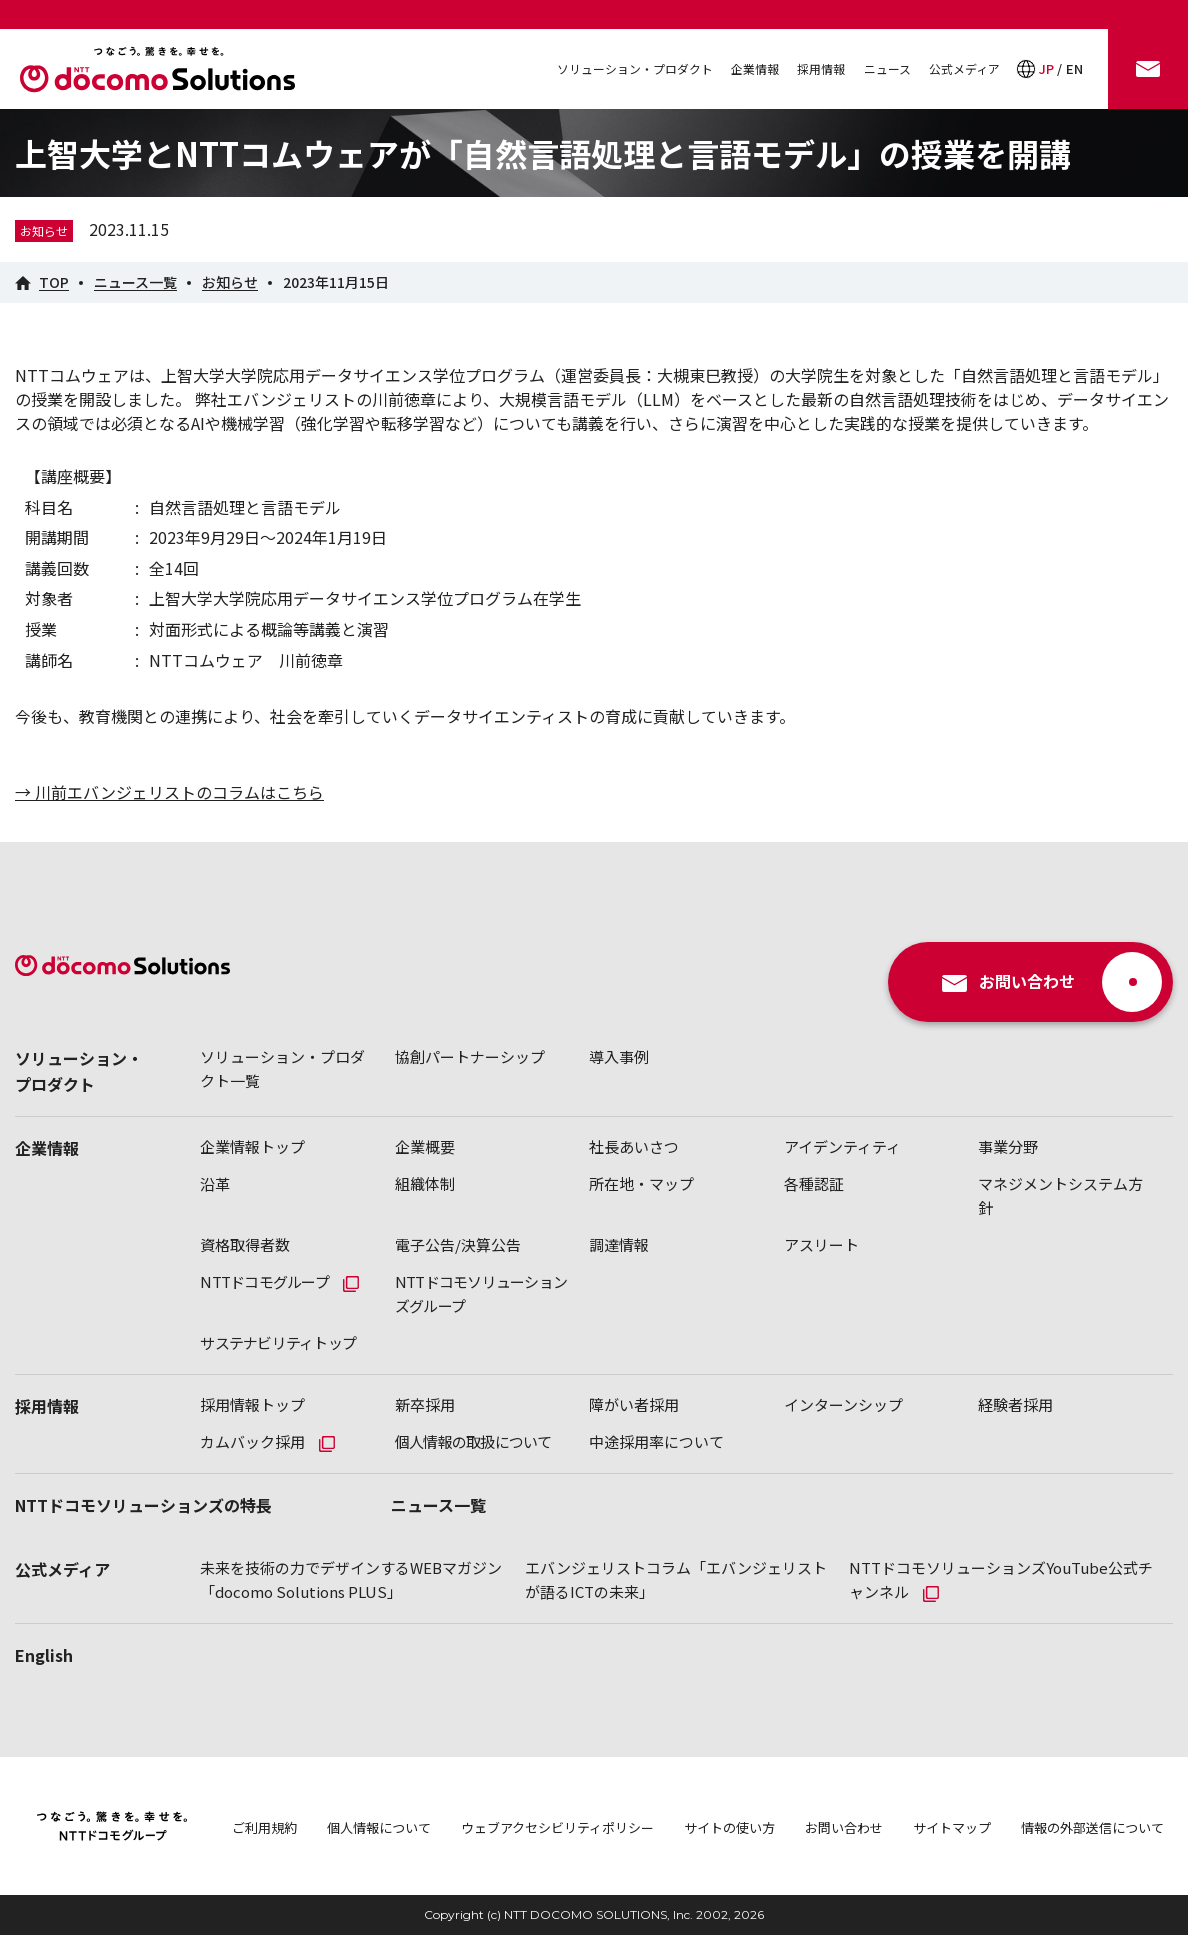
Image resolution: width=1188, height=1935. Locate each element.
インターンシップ (843, 1404)
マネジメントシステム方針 (1060, 1195)
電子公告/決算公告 (458, 1244)
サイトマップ (952, 1827)
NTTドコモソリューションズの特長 (143, 1505)
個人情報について (379, 1827)
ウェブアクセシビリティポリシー (557, 1827)
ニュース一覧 (438, 1505)
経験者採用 (1015, 1404)
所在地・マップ (641, 1183)
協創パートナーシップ (470, 1056)
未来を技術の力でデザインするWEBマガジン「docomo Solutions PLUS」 (351, 1579)
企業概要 (425, 1146)
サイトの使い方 (729, 1827)
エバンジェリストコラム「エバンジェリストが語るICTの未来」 (676, 1579)
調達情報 (619, 1244)
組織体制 (425, 1183)
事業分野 (1008, 1146)
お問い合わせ (844, 1827)
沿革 (215, 1183)
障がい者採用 (634, 1404)
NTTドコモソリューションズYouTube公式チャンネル (1001, 1579)
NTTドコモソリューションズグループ (481, 1293)
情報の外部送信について (1092, 1827)
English (44, 1655)
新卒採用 (425, 1404)
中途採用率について (656, 1441)
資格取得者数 (245, 1244)
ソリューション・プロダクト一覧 (282, 1068)
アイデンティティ (842, 1146)
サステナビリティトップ (278, 1342)
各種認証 (814, 1183)
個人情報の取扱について (473, 1441)
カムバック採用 (252, 1441)
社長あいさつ (634, 1146)
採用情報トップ (252, 1404)
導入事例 (619, 1056)
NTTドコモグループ (264, 1281)
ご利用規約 (264, 1827)
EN (1074, 68)
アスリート (821, 1244)
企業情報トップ (252, 1146)
